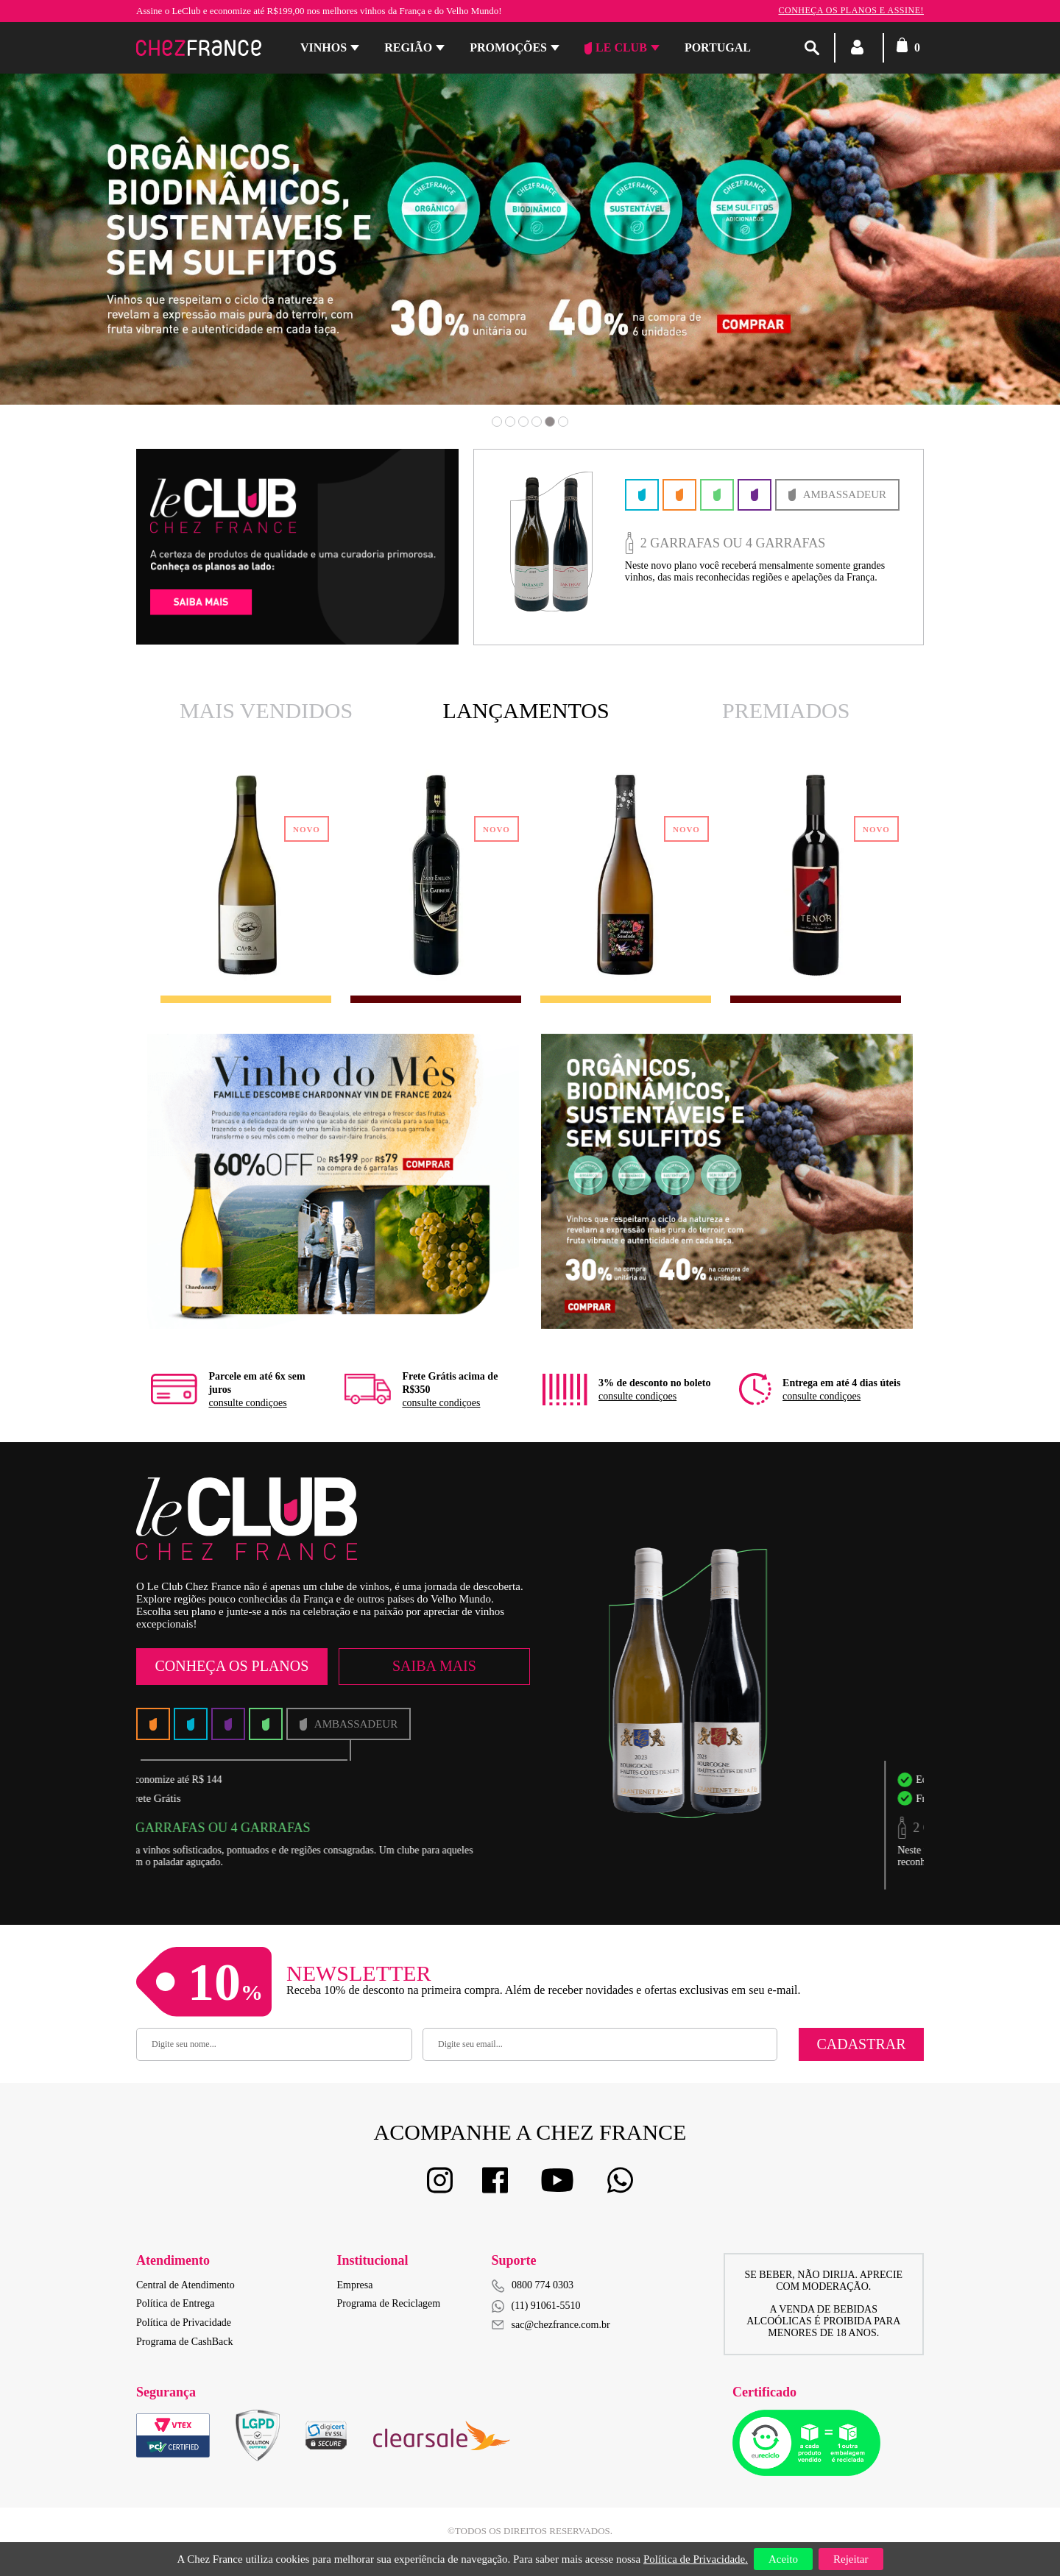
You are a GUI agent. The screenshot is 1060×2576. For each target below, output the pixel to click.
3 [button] (523, 421)
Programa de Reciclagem (389, 2303)
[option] (530, 239)
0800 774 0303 (542, 2285)
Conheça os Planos (231, 1666)
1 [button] (497, 421)
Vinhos (323, 47)
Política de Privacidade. (695, 2559)
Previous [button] (99, 260)
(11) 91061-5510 (536, 2306)
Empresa (355, 2285)
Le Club (615, 47)
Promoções (508, 47)
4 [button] (536, 421)
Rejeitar (850, 2559)
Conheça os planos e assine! (851, 10)
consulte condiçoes (247, 1402)
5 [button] (550, 421)
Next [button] (960, 260)
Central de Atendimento (185, 2285)
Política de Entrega (175, 2303)
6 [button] (563, 421)
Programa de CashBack (184, 2341)
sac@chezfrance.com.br (551, 2324)
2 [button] (510, 421)
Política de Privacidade (183, 2322)
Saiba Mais (434, 1666)
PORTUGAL (718, 47)
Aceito (783, 2559)
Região (408, 47)
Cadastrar (860, 2044)
